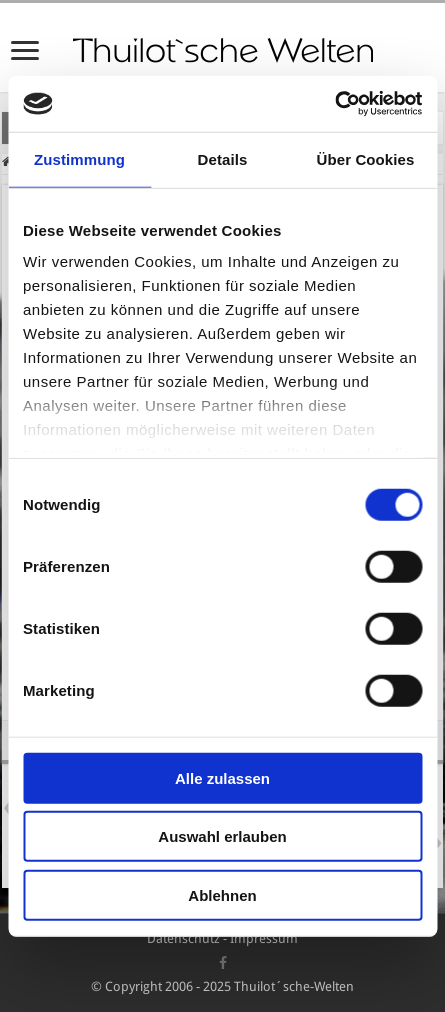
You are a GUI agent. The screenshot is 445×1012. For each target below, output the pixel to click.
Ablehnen (222, 894)
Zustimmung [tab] (79, 158)
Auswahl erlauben (222, 836)
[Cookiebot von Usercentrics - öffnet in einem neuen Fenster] (334, 104)
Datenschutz (183, 938)
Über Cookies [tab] (366, 158)
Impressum (264, 938)
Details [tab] (223, 158)
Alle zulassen (222, 777)
